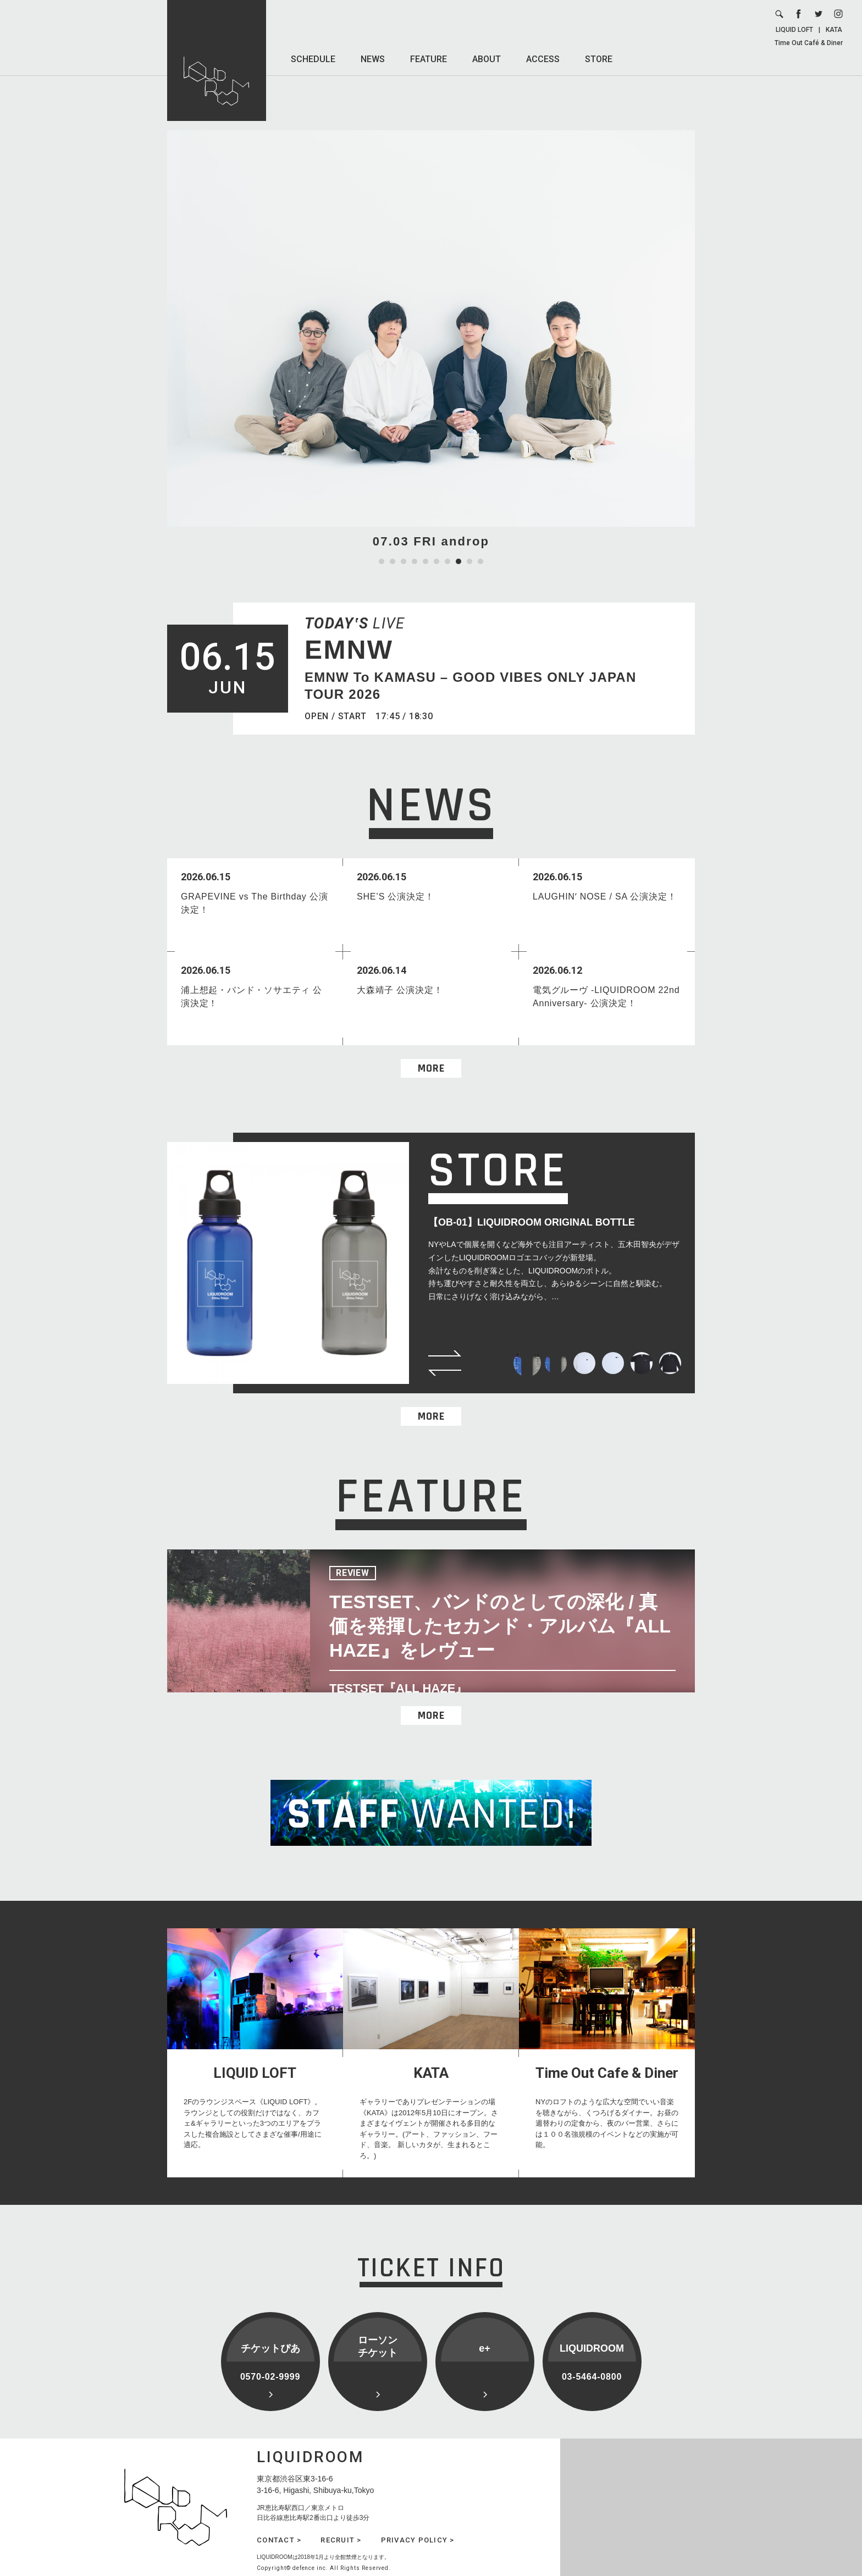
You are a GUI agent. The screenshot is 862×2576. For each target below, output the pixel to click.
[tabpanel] (431, 340)
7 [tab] (447, 561)
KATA (834, 30)
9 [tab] (469, 561)
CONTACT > (279, 2540)
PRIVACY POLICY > (418, 2540)
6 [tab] (436, 561)
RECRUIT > (341, 2540)
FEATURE (428, 59)
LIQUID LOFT (794, 30)
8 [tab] (458, 561)
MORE (431, 1068)
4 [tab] (414, 561)
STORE (598, 59)
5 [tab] (425, 561)
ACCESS (543, 59)
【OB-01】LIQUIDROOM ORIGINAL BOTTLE (531, 1222)
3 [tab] (403, 561)
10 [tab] (480, 561)
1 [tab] (381, 561)
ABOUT (486, 59)
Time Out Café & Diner (809, 43)
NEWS (373, 59)
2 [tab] (392, 561)
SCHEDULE (313, 59)
